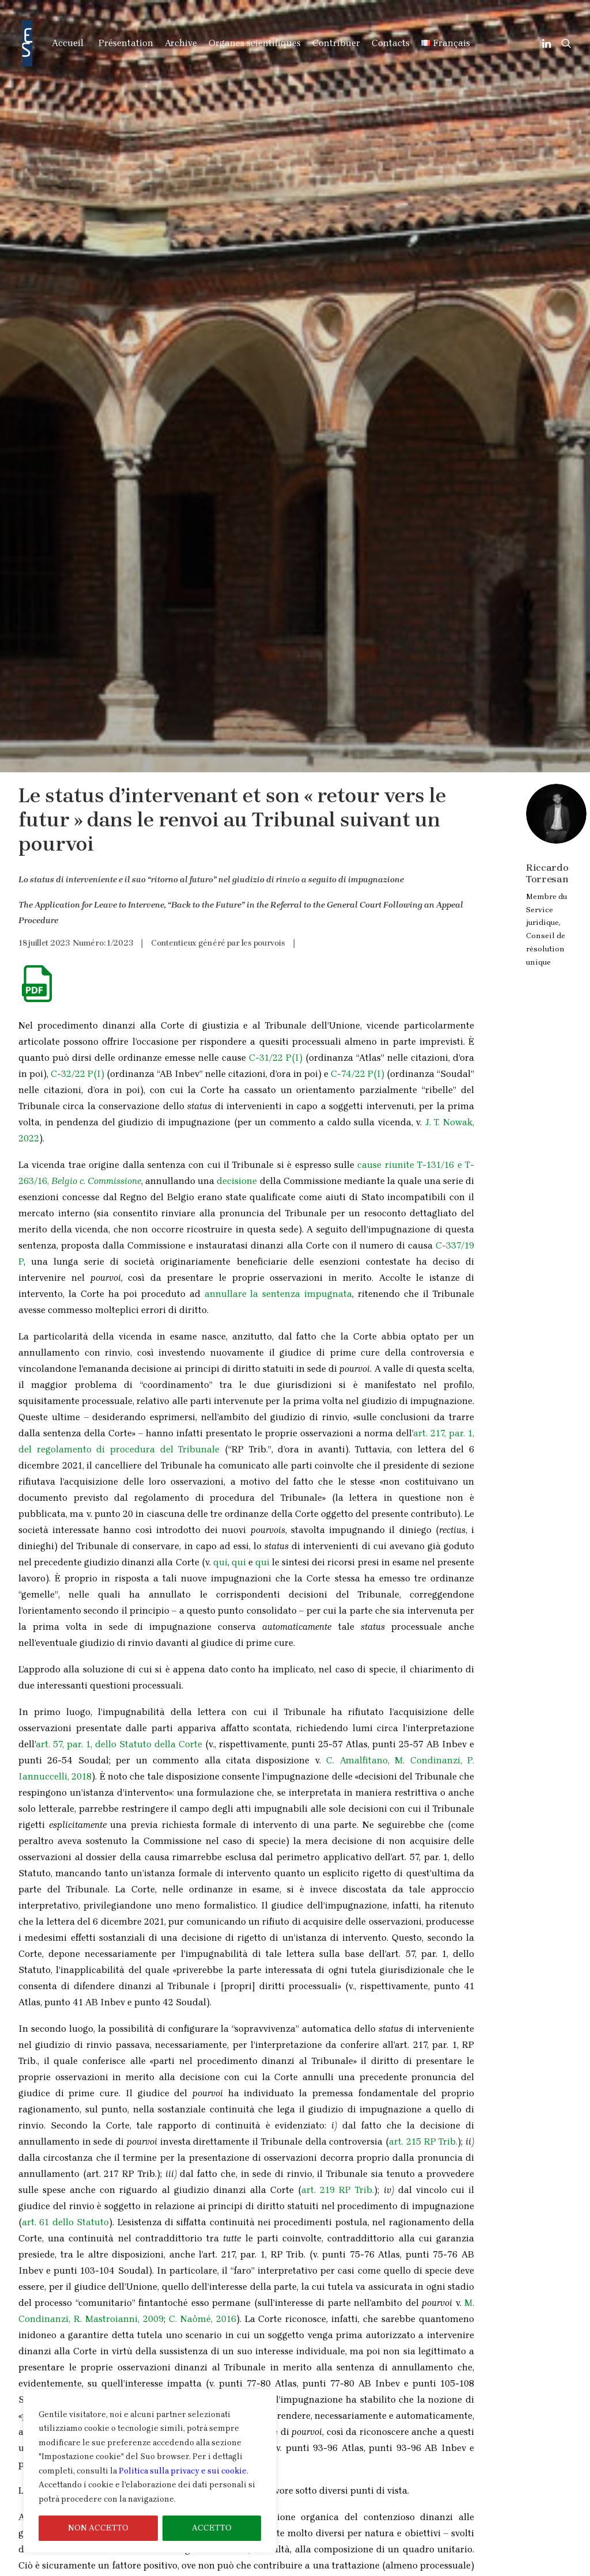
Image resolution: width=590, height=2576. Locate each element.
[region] (150, 2471)
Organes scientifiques (255, 42)
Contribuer (336, 42)
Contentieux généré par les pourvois (218, 295)
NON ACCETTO (98, 2528)
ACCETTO (212, 2528)
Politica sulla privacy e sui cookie (183, 2471)
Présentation (126, 42)
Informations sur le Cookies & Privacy (481, 2568)
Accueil (68, 42)
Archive (181, 42)
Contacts (391, 42)
